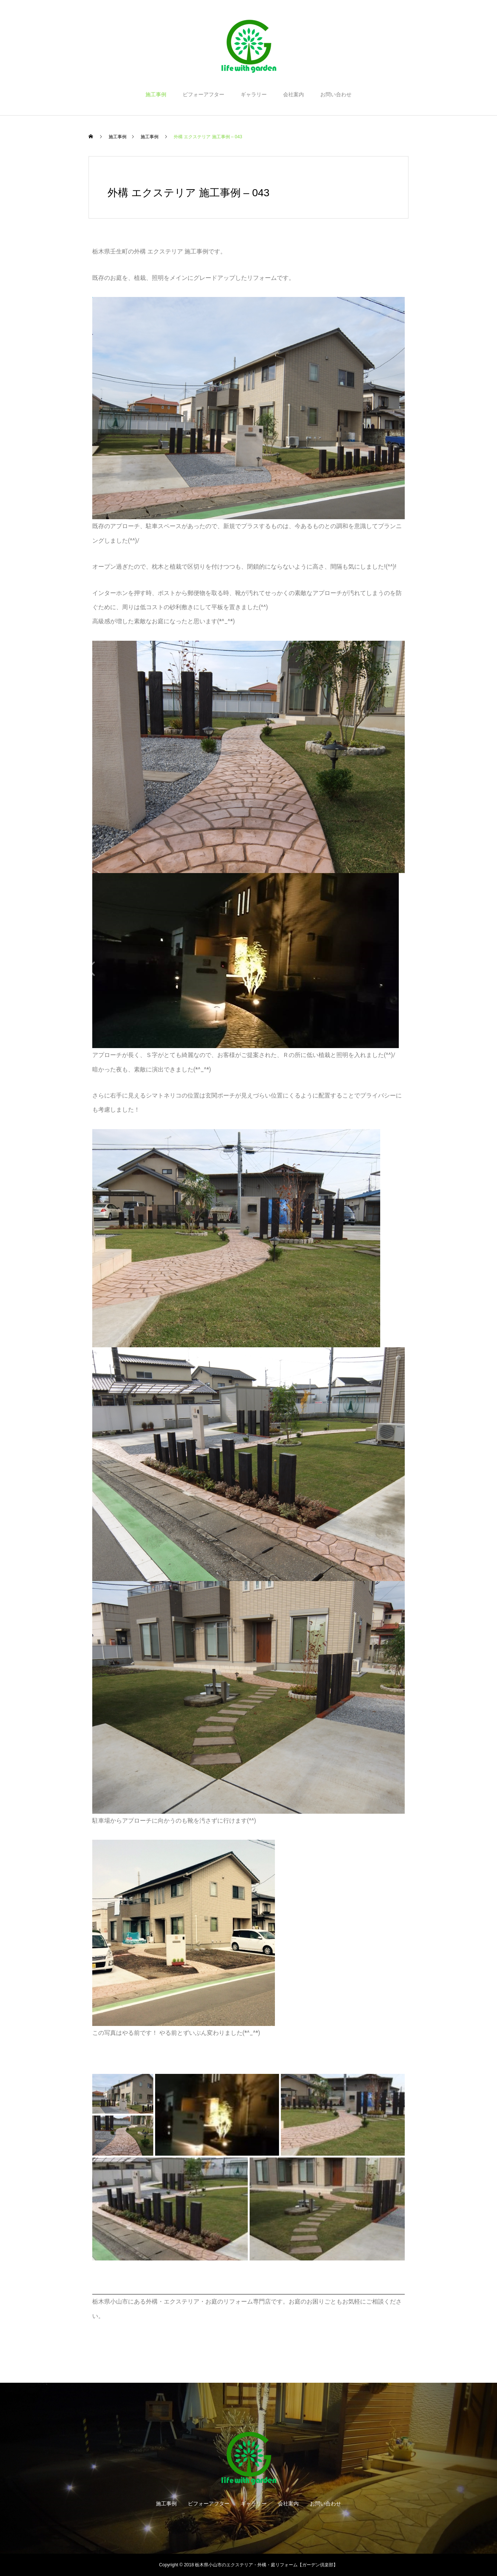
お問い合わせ (336, 94)
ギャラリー (254, 94)
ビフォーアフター (203, 94)
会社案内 (293, 94)
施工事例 (155, 94)
